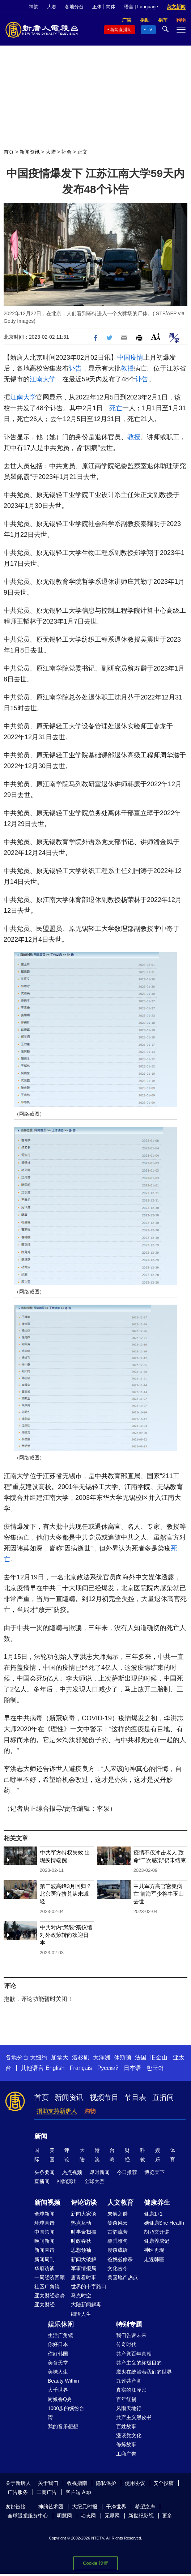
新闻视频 (47, 2202)
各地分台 (74, 6)
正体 (97, 6)
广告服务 (18, 2492)
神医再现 (154, 2250)
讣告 (75, 368)
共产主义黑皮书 (134, 2417)
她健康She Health (164, 2223)
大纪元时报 (84, 2506)
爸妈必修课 (120, 2259)
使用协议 (135, 2483)
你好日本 (58, 2344)
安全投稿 (163, 2483)
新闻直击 (44, 2250)
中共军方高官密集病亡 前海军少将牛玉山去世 (158, 1893)
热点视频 (72, 2172)
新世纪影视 (141, 2516)
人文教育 (120, 2202)
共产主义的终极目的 (139, 2363)
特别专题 (129, 2324)
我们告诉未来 (131, 2335)
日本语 (132, 2068)
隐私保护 (106, 2483)
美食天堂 (58, 2363)
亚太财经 (44, 2304)
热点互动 (81, 2223)
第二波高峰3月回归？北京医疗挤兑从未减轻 (66, 1893)
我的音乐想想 (63, 2426)
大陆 (51, 152)
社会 (66, 152)
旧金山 (158, 2057)
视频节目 (104, 2097)
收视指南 (77, 2483)
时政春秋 (81, 2241)
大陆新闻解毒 (86, 2304)
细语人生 (81, 2314)
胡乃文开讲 (156, 2232)
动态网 (88, 2516)
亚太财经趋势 (49, 2295)
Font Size (155, 337)
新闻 (40, 2136)
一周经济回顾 (49, 2277)
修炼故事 (126, 2444)
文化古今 (117, 2268)
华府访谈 (44, 2268)
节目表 (135, 2097)
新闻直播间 (121, 29)
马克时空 (81, 2295)
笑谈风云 (117, 2223)
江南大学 (43, 379)
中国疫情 (130, 357)
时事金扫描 (83, 2232)
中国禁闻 (44, 2232)
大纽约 (38, 2057)
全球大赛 (94, 2181)
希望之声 (145, 2506)
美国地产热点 (122, 2277)
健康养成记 (156, 2241)
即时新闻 (99, 2172)
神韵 (33, 6)
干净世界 (116, 2506)
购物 (90, 2111)
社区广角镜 (47, 2286)
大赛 (51, 6)
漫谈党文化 (128, 2435)
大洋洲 (101, 2057)
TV (149, 29)
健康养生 (157, 2202)
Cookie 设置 (95, 2563)
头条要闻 (44, 2172)
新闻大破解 (83, 2259)
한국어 (155, 2068)
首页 (9, 152)
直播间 (163, 2097)
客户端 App (78, 2492)
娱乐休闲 (61, 2324)
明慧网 (64, 2516)
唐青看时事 (83, 2277)
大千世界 (58, 2390)
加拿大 (59, 2057)
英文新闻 (176, 6)
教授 (127, 368)
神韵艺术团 (50, 2506)
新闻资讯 (30, 152)
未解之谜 (117, 2214)
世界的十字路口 (88, 2286)
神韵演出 (67, 2181)
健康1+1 (153, 2214)
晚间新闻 (44, 2241)
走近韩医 (154, 2259)
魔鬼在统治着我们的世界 (144, 2372)
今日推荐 (127, 2172)
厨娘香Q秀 (60, 2399)
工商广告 (126, 2454)
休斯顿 (122, 2057)
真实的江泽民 (131, 2390)
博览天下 (154, 2172)
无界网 (112, 2516)
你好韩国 (58, 2354)
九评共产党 (128, 2381)
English (55, 2068)
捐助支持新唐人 (57, 2111)
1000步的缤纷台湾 (66, 2412)
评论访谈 (84, 2202)
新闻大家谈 (83, 2214)
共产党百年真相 (134, 2354)
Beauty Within (63, 2381)
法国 (141, 2057)
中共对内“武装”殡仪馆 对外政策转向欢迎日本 (66, 1935)
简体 (110, 6)
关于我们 (48, 2483)
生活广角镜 (60, 2335)
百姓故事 (126, 2426)
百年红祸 (126, 2399)
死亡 (115, 408)
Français (81, 2068)
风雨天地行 (128, 2408)
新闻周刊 (44, 2259)
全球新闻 (44, 2214)
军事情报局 (83, 2268)
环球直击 (44, 2223)
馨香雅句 (117, 2241)
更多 (167, 2516)
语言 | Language (141, 6)
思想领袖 (81, 2250)
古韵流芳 (117, 2232)
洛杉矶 (80, 2057)
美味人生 (58, 2372)
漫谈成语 (117, 2250)
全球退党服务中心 (28, 2516)
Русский (108, 2068)
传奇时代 (126, 2344)
